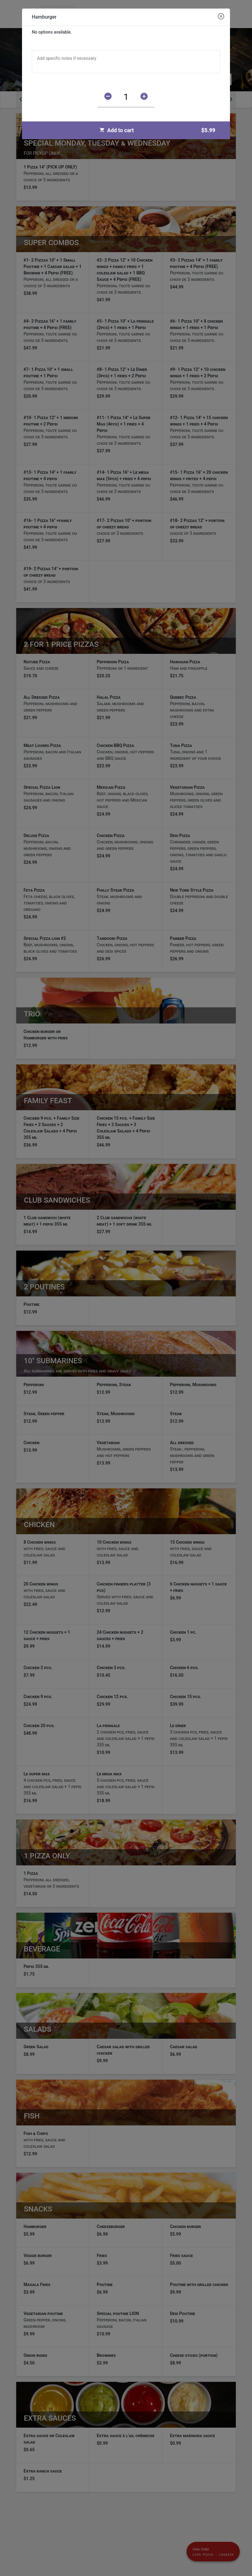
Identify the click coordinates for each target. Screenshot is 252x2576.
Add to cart (159, 130)
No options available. (52, 32)
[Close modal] (221, 17)
